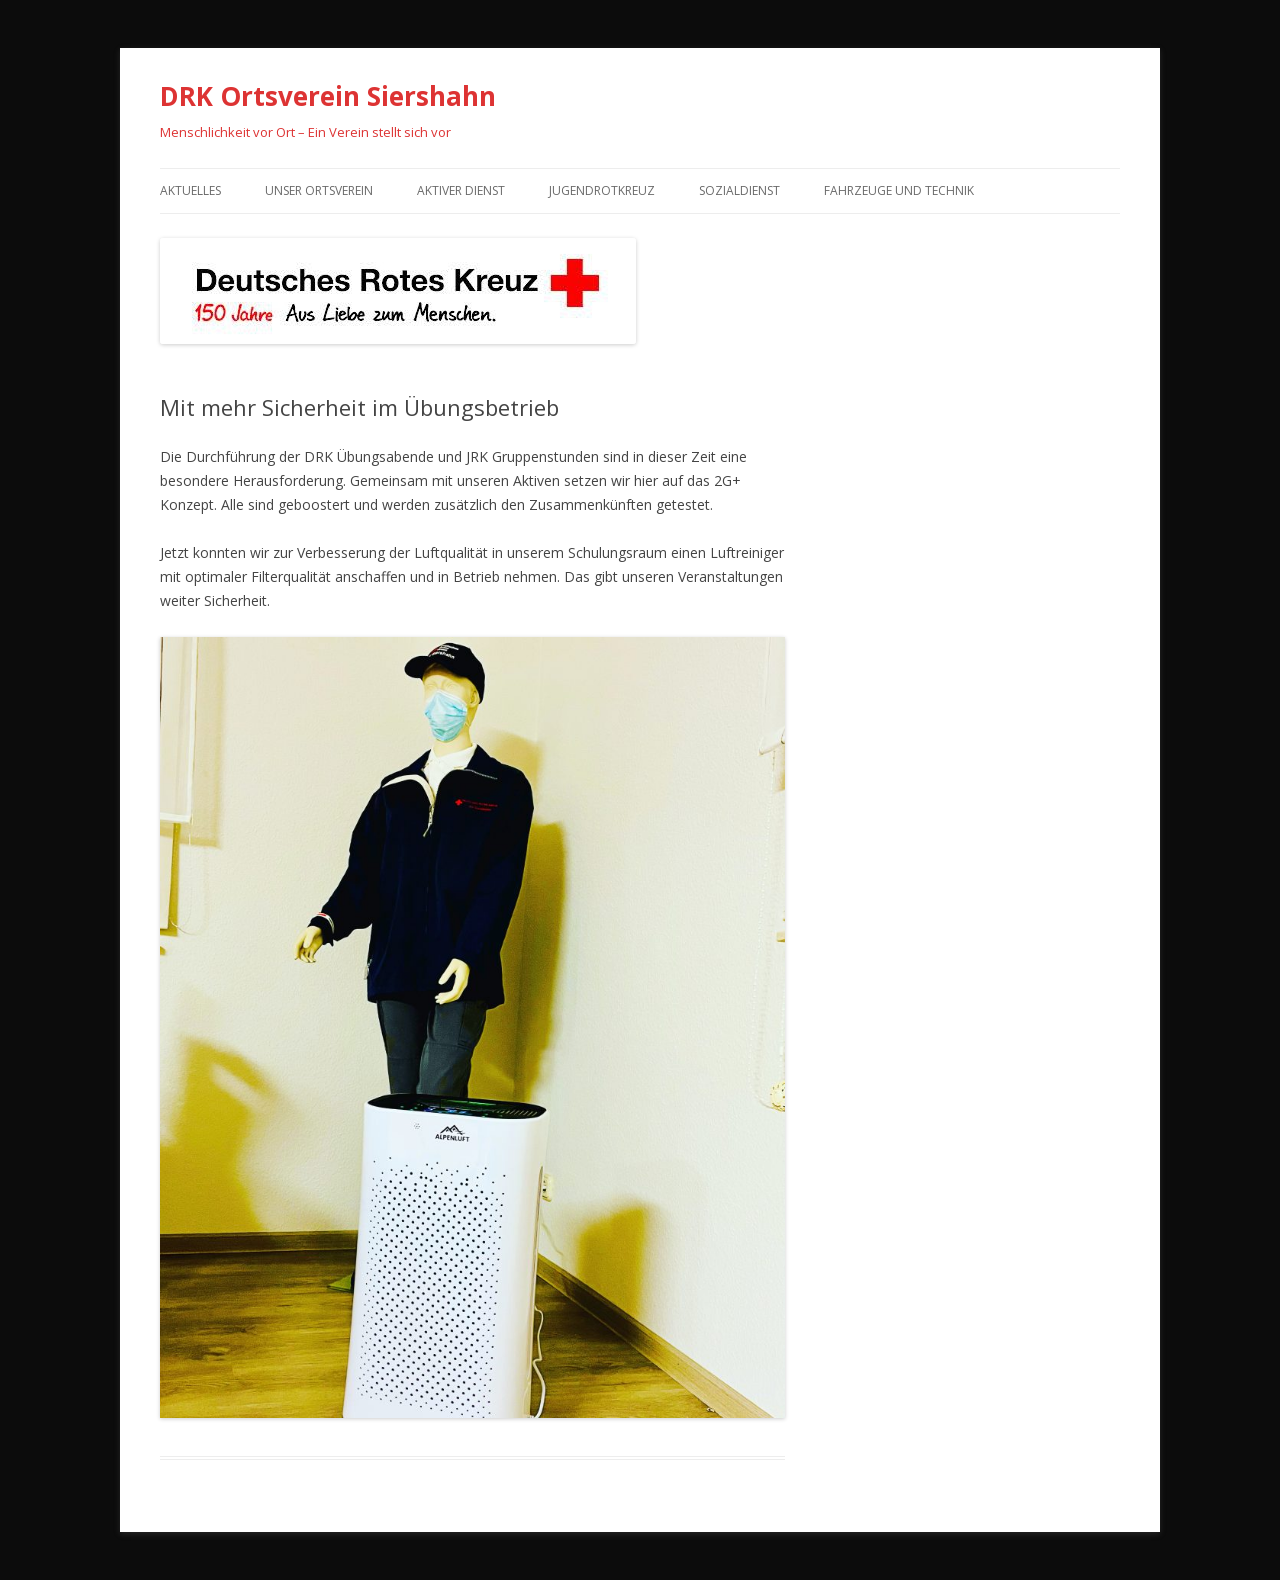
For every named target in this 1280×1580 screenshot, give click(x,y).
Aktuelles (190, 190)
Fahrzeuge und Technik (899, 190)
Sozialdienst (739, 190)
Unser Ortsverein (319, 190)
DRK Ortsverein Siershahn (328, 96)
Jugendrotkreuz (602, 190)
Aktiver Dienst (461, 190)
